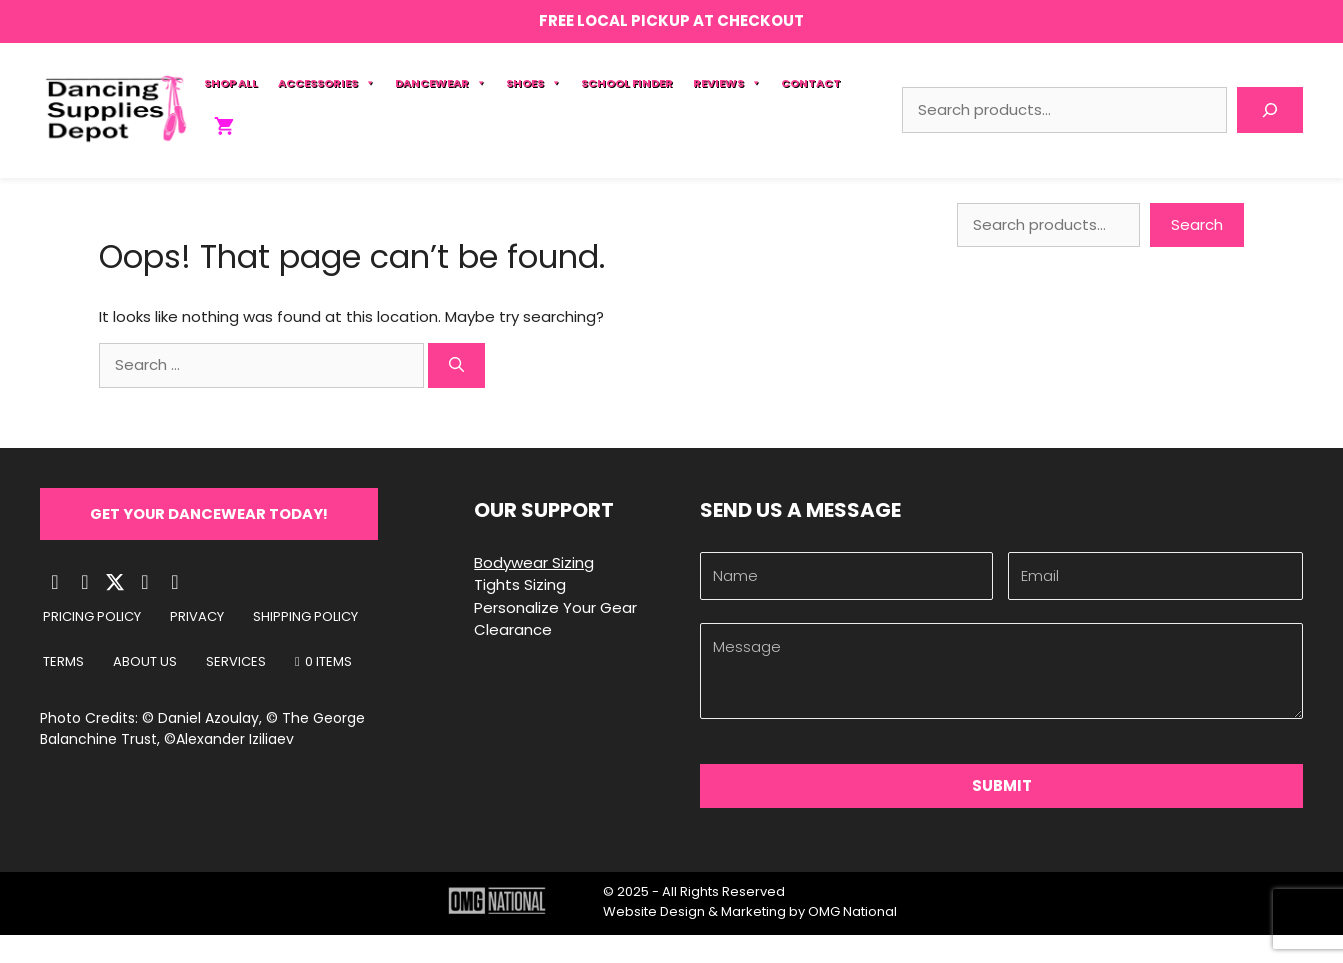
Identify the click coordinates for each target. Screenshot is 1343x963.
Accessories (326, 83)
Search (1197, 224)
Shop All (231, 83)
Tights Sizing (520, 584)
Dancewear (440, 83)
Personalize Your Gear (555, 607)
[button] (210, 514)
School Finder (627, 83)
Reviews (727, 83)
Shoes (533, 83)
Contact (811, 83)
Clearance (513, 629)
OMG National (852, 911)
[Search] (1270, 110)
